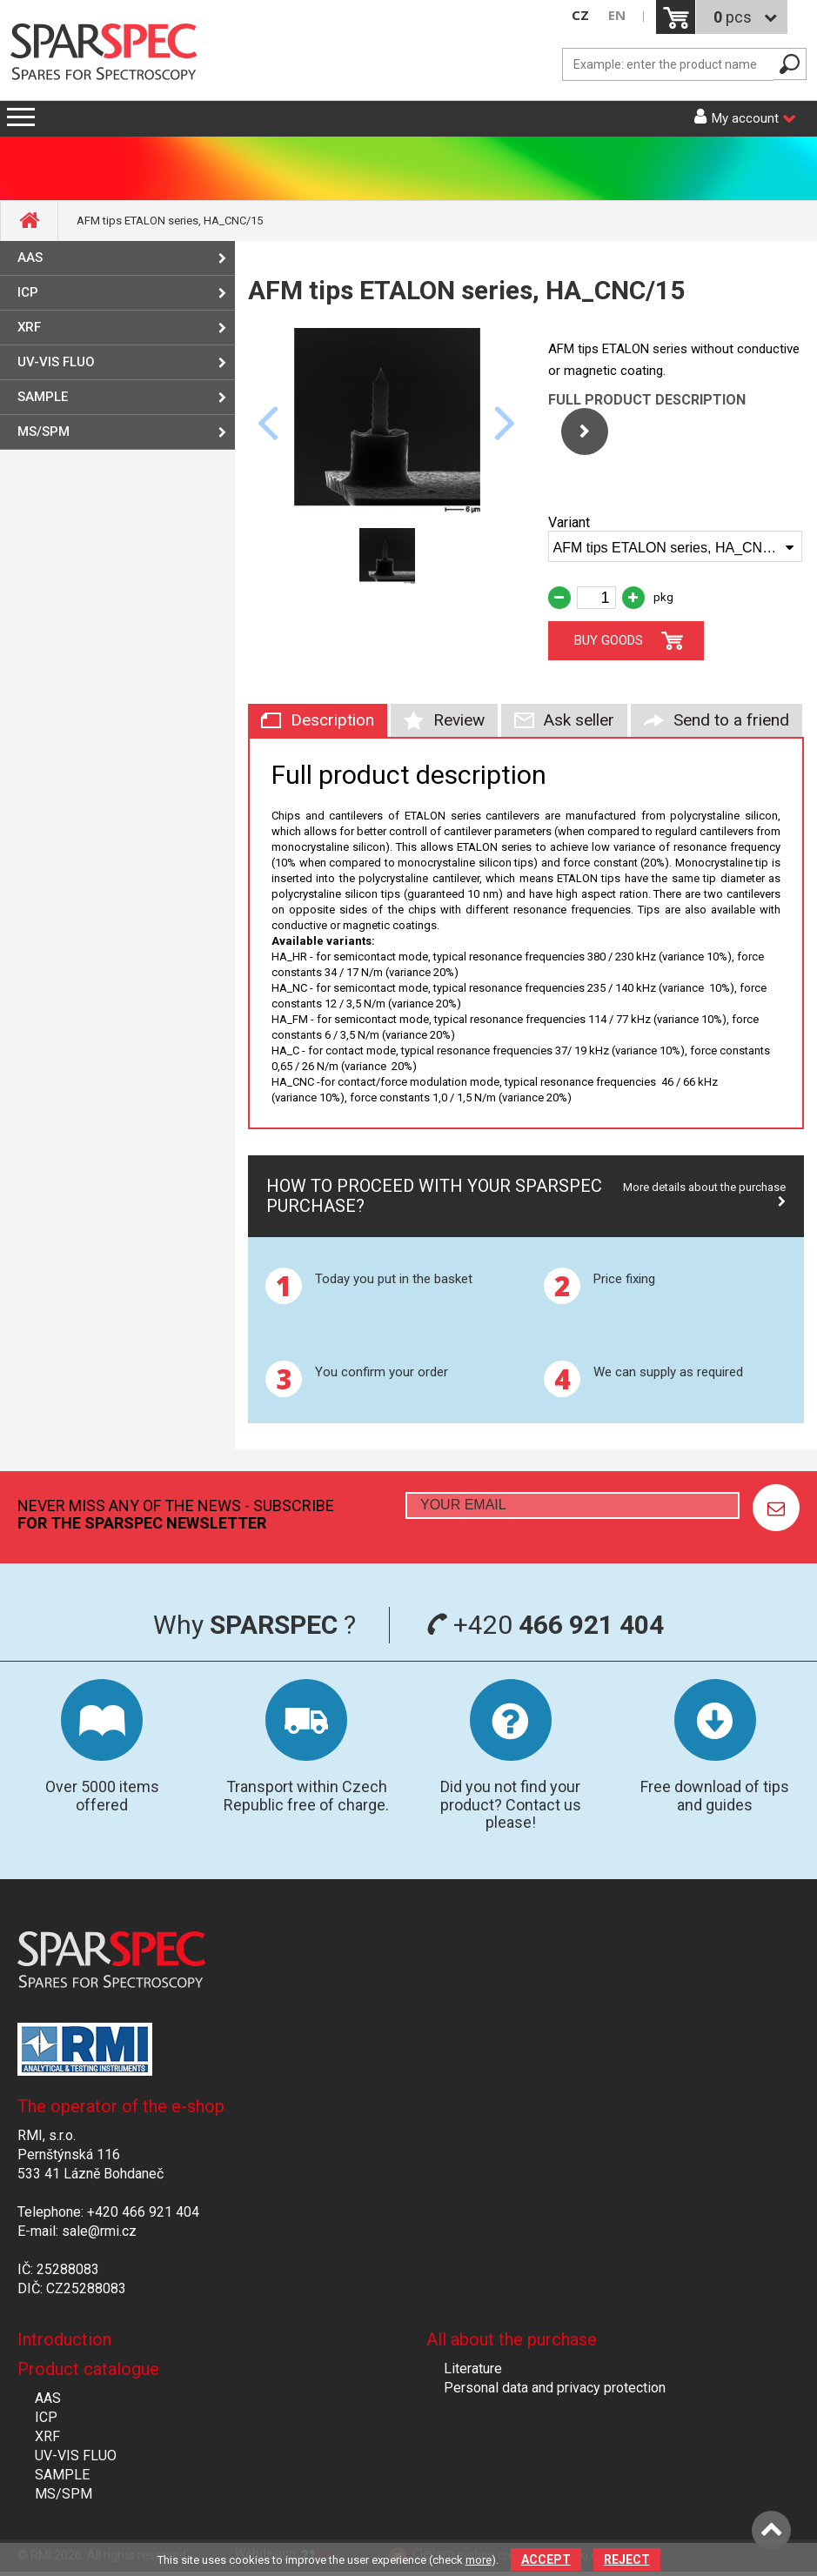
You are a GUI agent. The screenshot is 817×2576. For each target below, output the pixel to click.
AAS (30, 257)
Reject (627, 2559)
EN (617, 15)
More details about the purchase (704, 1187)
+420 (545, 1624)
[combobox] (675, 546)
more (478, 2559)
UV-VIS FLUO (56, 362)
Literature (473, 2368)
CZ (580, 15)
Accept (546, 2559)
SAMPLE (42, 397)
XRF (29, 327)
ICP (27, 292)
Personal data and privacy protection (555, 2387)
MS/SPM (43, 431)
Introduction (64, 2339)
